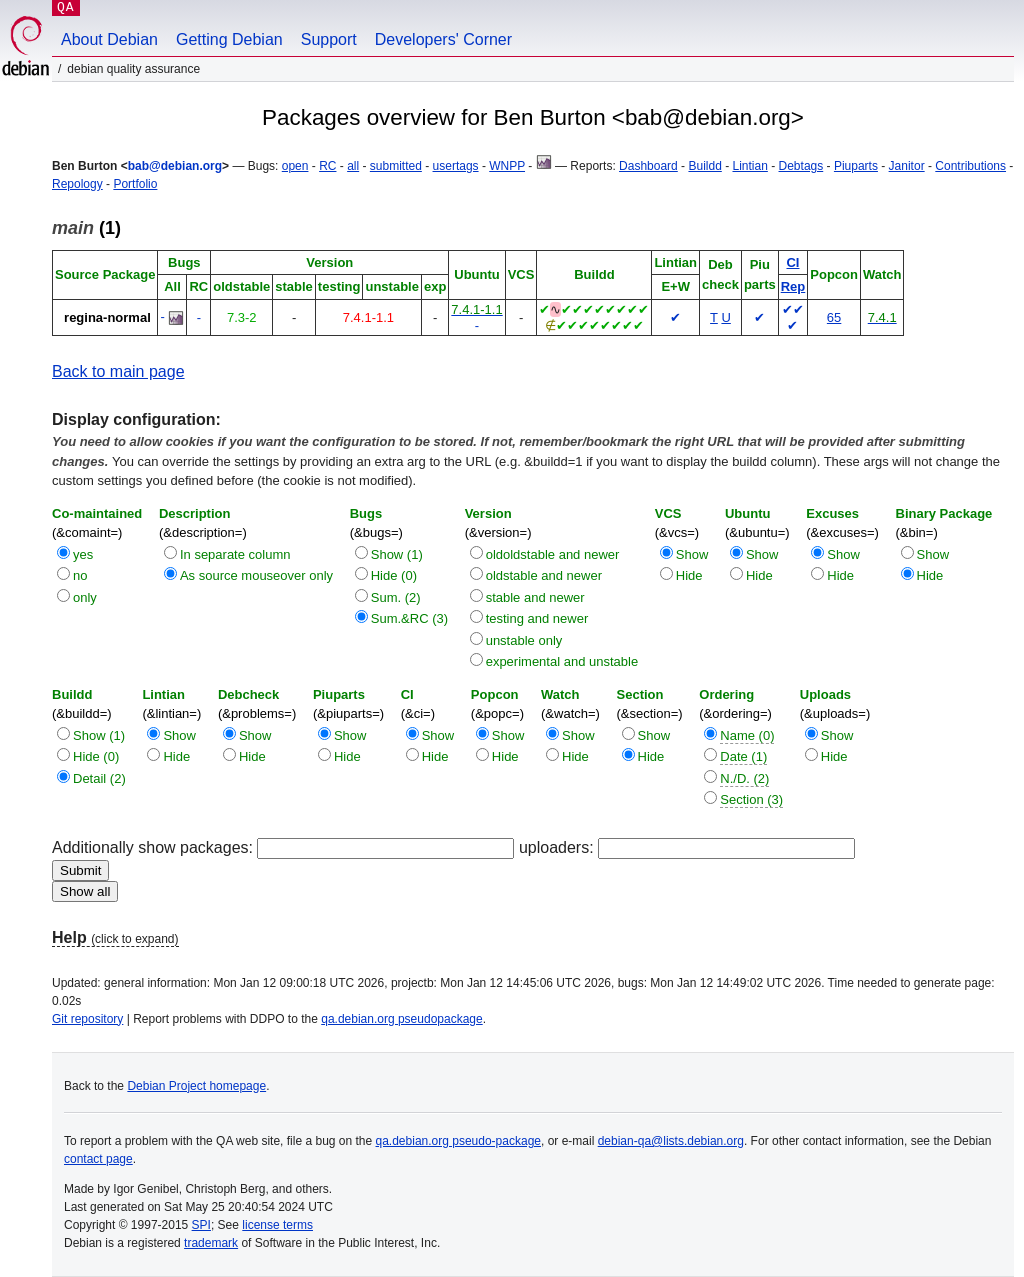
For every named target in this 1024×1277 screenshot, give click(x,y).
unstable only (524, 640)
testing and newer (537, 618)
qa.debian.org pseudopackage (401, 1019)
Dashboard (648, 166)
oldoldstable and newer (553, 554)
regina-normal (107, 317)
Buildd (704, 166)
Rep (793, 286)
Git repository (87, 1019)
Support (329, 39)
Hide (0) (394, 575)
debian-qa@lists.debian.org (671, 1141)
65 (834, 317)
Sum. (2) (396, 597)
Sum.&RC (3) (409, 618)
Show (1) (397, 554)
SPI (201, 1225)
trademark (211, 1243)
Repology (77, 184)
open (295, 166)
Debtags (801, 166)
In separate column (235, 554)
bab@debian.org (175, 166)
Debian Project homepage (196, 1086)
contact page (98, 1159)
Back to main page (118, 371)
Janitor (907, 166)
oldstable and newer (544, 575)
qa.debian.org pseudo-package (458, 1141)
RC (327, 166)
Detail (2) (99, 778)
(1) (86, 228)
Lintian (749, 166)
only (85, 597)
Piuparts (856, 166)
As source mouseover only (256, 575)
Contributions (970, 166)
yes (83, 554)
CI (792, 262)
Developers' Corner (443, 39)
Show (692, 554)
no (80, 575)
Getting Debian (229, 39)
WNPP (507, 166)
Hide (689, 575)
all (353, 166)
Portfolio (135, 184)
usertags (456, 166)
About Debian (109, 39)
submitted (396, 166)
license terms (277, 1225)
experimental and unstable (562, 661)
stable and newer (535, 597)
